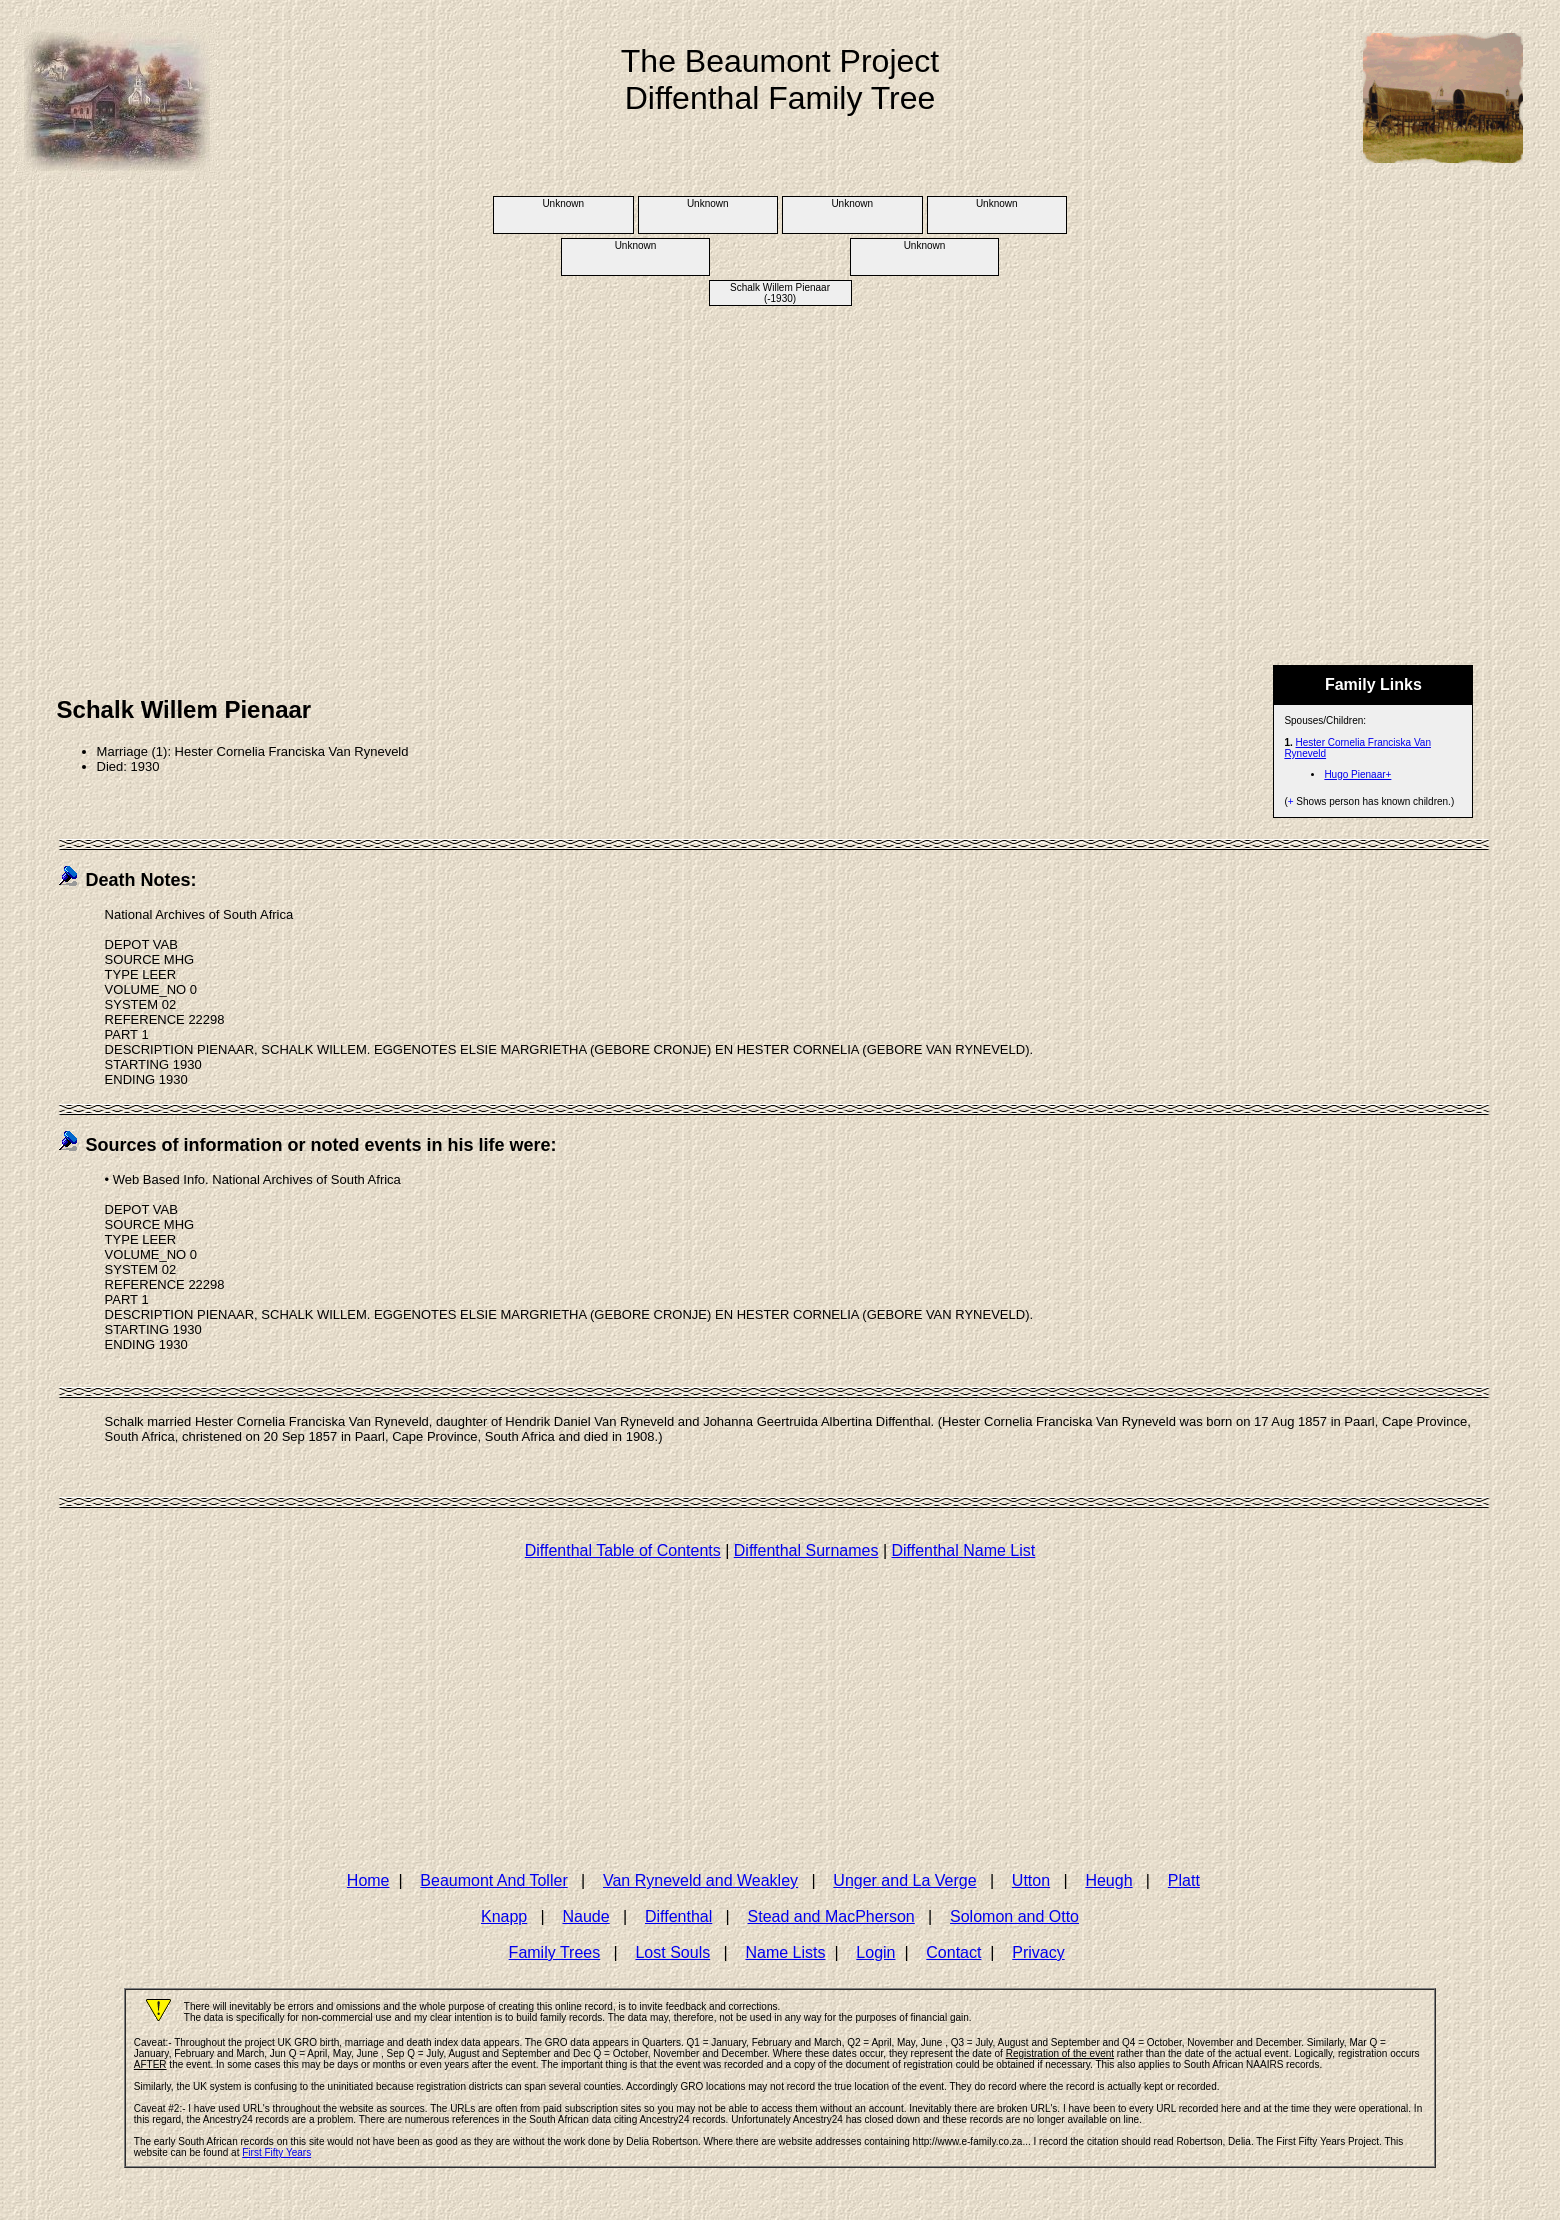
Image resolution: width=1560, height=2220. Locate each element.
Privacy (1038, 1952)
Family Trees (555, 1952)
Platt (1184, 1880)
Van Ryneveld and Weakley (700, 1880)
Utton (1031, 1880)
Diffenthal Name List (963, 1550)
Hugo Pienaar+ (1357, 774)
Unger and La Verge (904, 1880)
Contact (953, 1952)
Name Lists (785, 1952)
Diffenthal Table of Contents (623, 1550)
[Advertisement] (780, 465)
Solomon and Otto (1014, 1916)
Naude (586, 1916)
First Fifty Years (276, 2152)
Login (875, 1952)
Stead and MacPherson (831, 1916)
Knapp (504, 1916)
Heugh (1108, 1880)
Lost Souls (672, 1952)
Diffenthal (678, 1916)
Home (368, 1880)
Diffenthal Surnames (806, 1550)
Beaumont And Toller (493, 1880)
